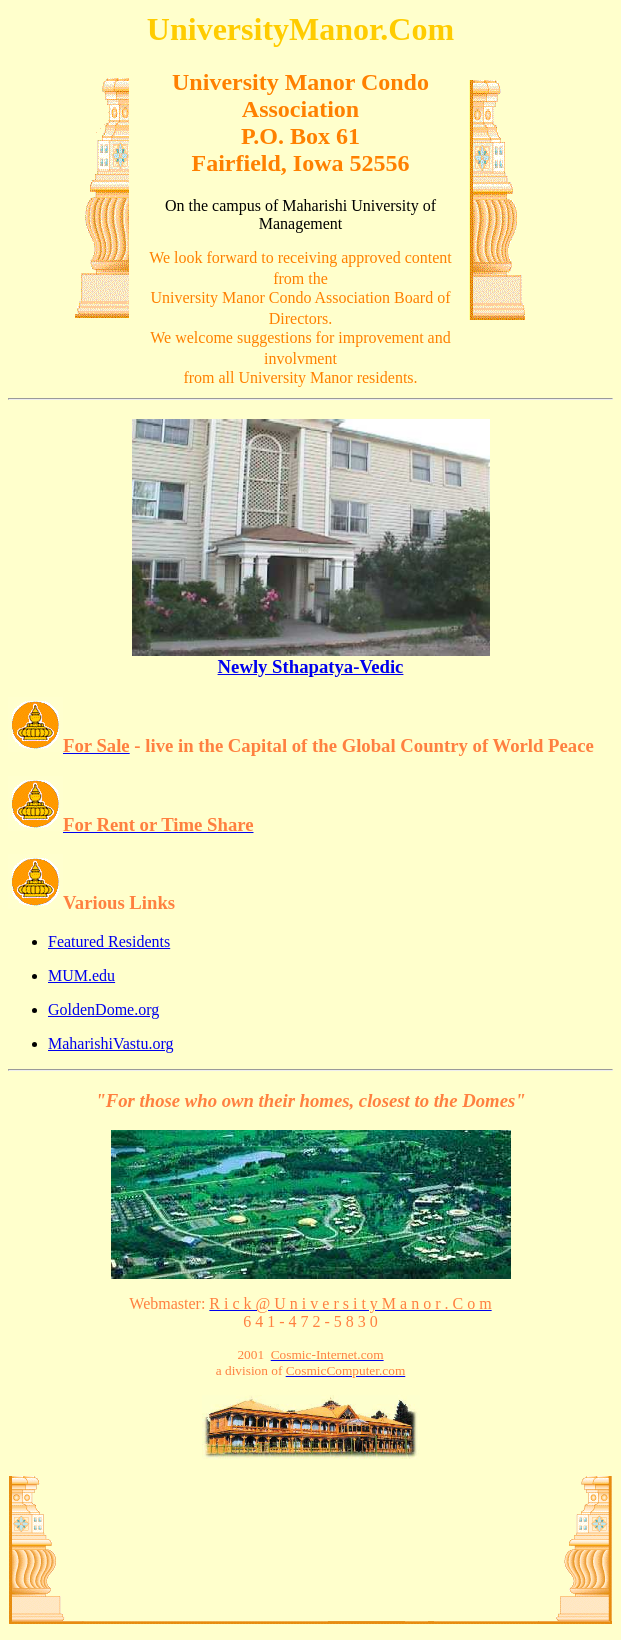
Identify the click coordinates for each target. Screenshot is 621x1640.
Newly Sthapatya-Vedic (311, 658)
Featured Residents (109, 941)
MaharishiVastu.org (110, 1043)
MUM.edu (81, 975)
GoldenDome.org (103, 1009)
